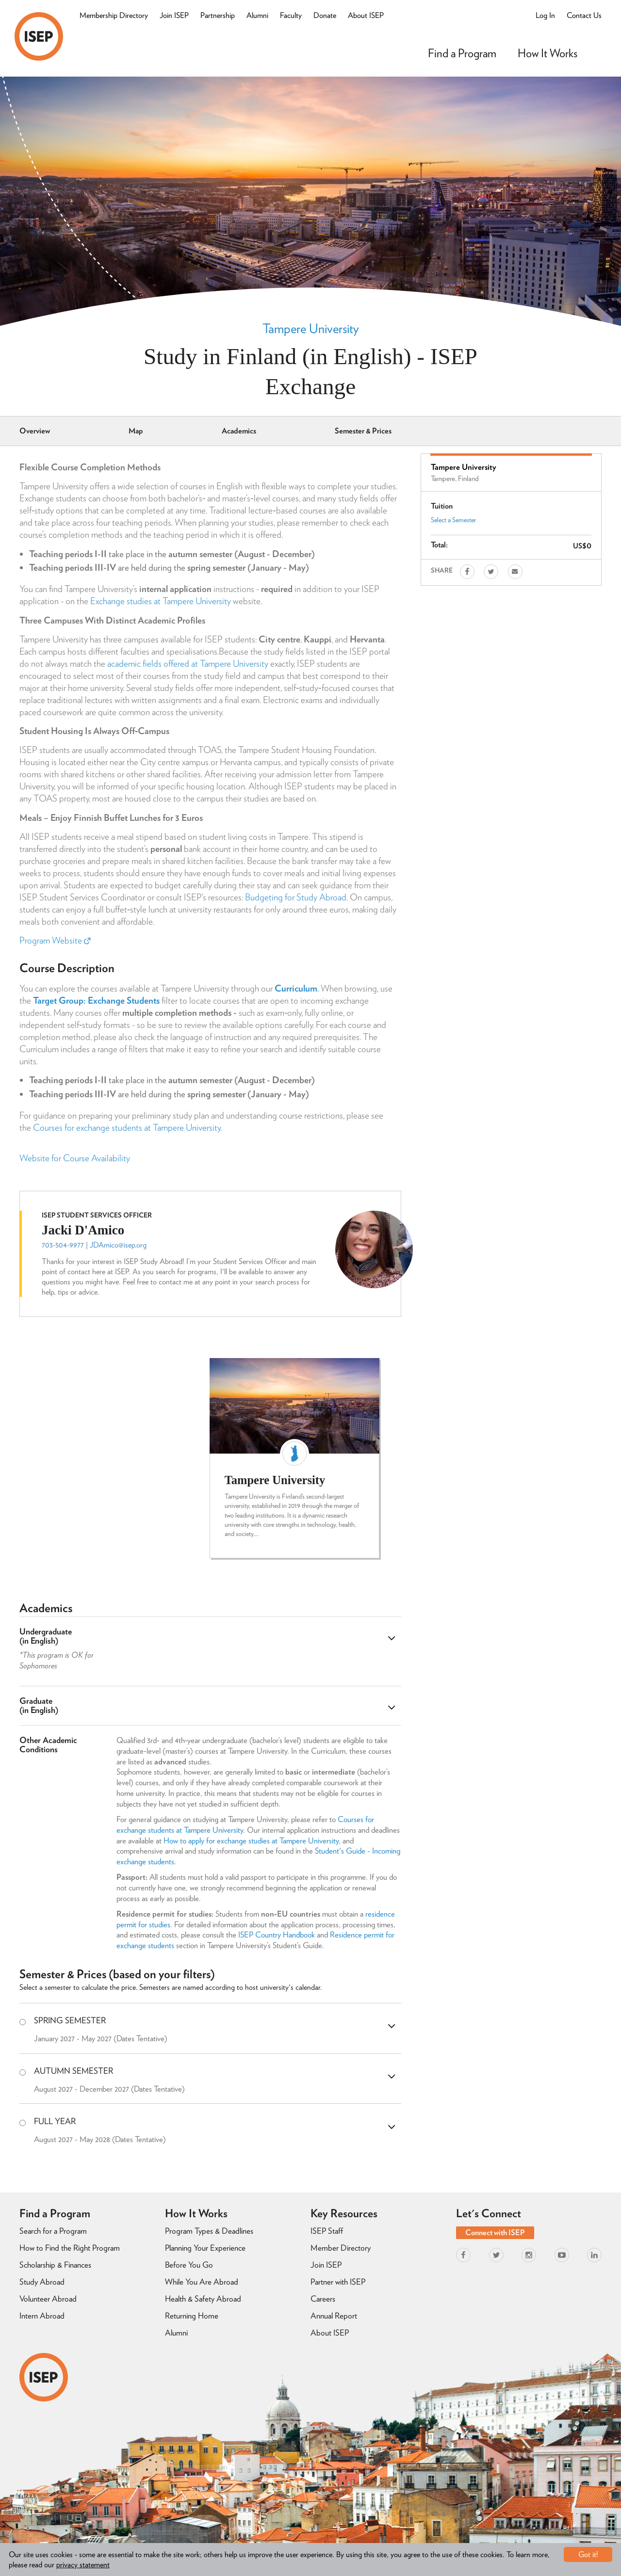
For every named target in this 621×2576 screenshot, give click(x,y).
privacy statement (83, 2564)
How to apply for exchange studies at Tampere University (251, 1840)
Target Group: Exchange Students (96, 1000)
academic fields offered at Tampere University (187, 663)
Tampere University (310, 328)
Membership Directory (114, 15)
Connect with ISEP (495, 2232)
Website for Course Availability (74, 1158)
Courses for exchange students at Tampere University (126, 1127)
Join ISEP (174, 15)
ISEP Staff (326, 2231)
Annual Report (333, 2315)
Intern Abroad (42, 2315)
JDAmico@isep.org (118, 1244)
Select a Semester (453, 520)
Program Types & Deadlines (209, 2231)
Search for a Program (53, 2231)
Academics (239, 430)
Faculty (291, 15)
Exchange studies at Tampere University (160, 601)
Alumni (257, 15)
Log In (545, 15)
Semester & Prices (363, 430)
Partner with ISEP (337, 2282)
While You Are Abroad (201, 2282)
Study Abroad (42, 2282)
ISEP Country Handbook (276, 1934)
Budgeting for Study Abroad (295, 897)
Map (136, 430)
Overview (34, 430)
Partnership (217, 15)
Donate (324, 15)
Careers (322, 2299)
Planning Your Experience (205, 2248)
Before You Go (189, 2265)
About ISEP (366, 15)
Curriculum (296, 988)
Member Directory (340, 2248)
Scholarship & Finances (55, 2265)
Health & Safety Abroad (203, 2299)
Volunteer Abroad (48, 2299)
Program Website (54, 940)
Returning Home (191, 2315)
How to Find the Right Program (69, 2248)
